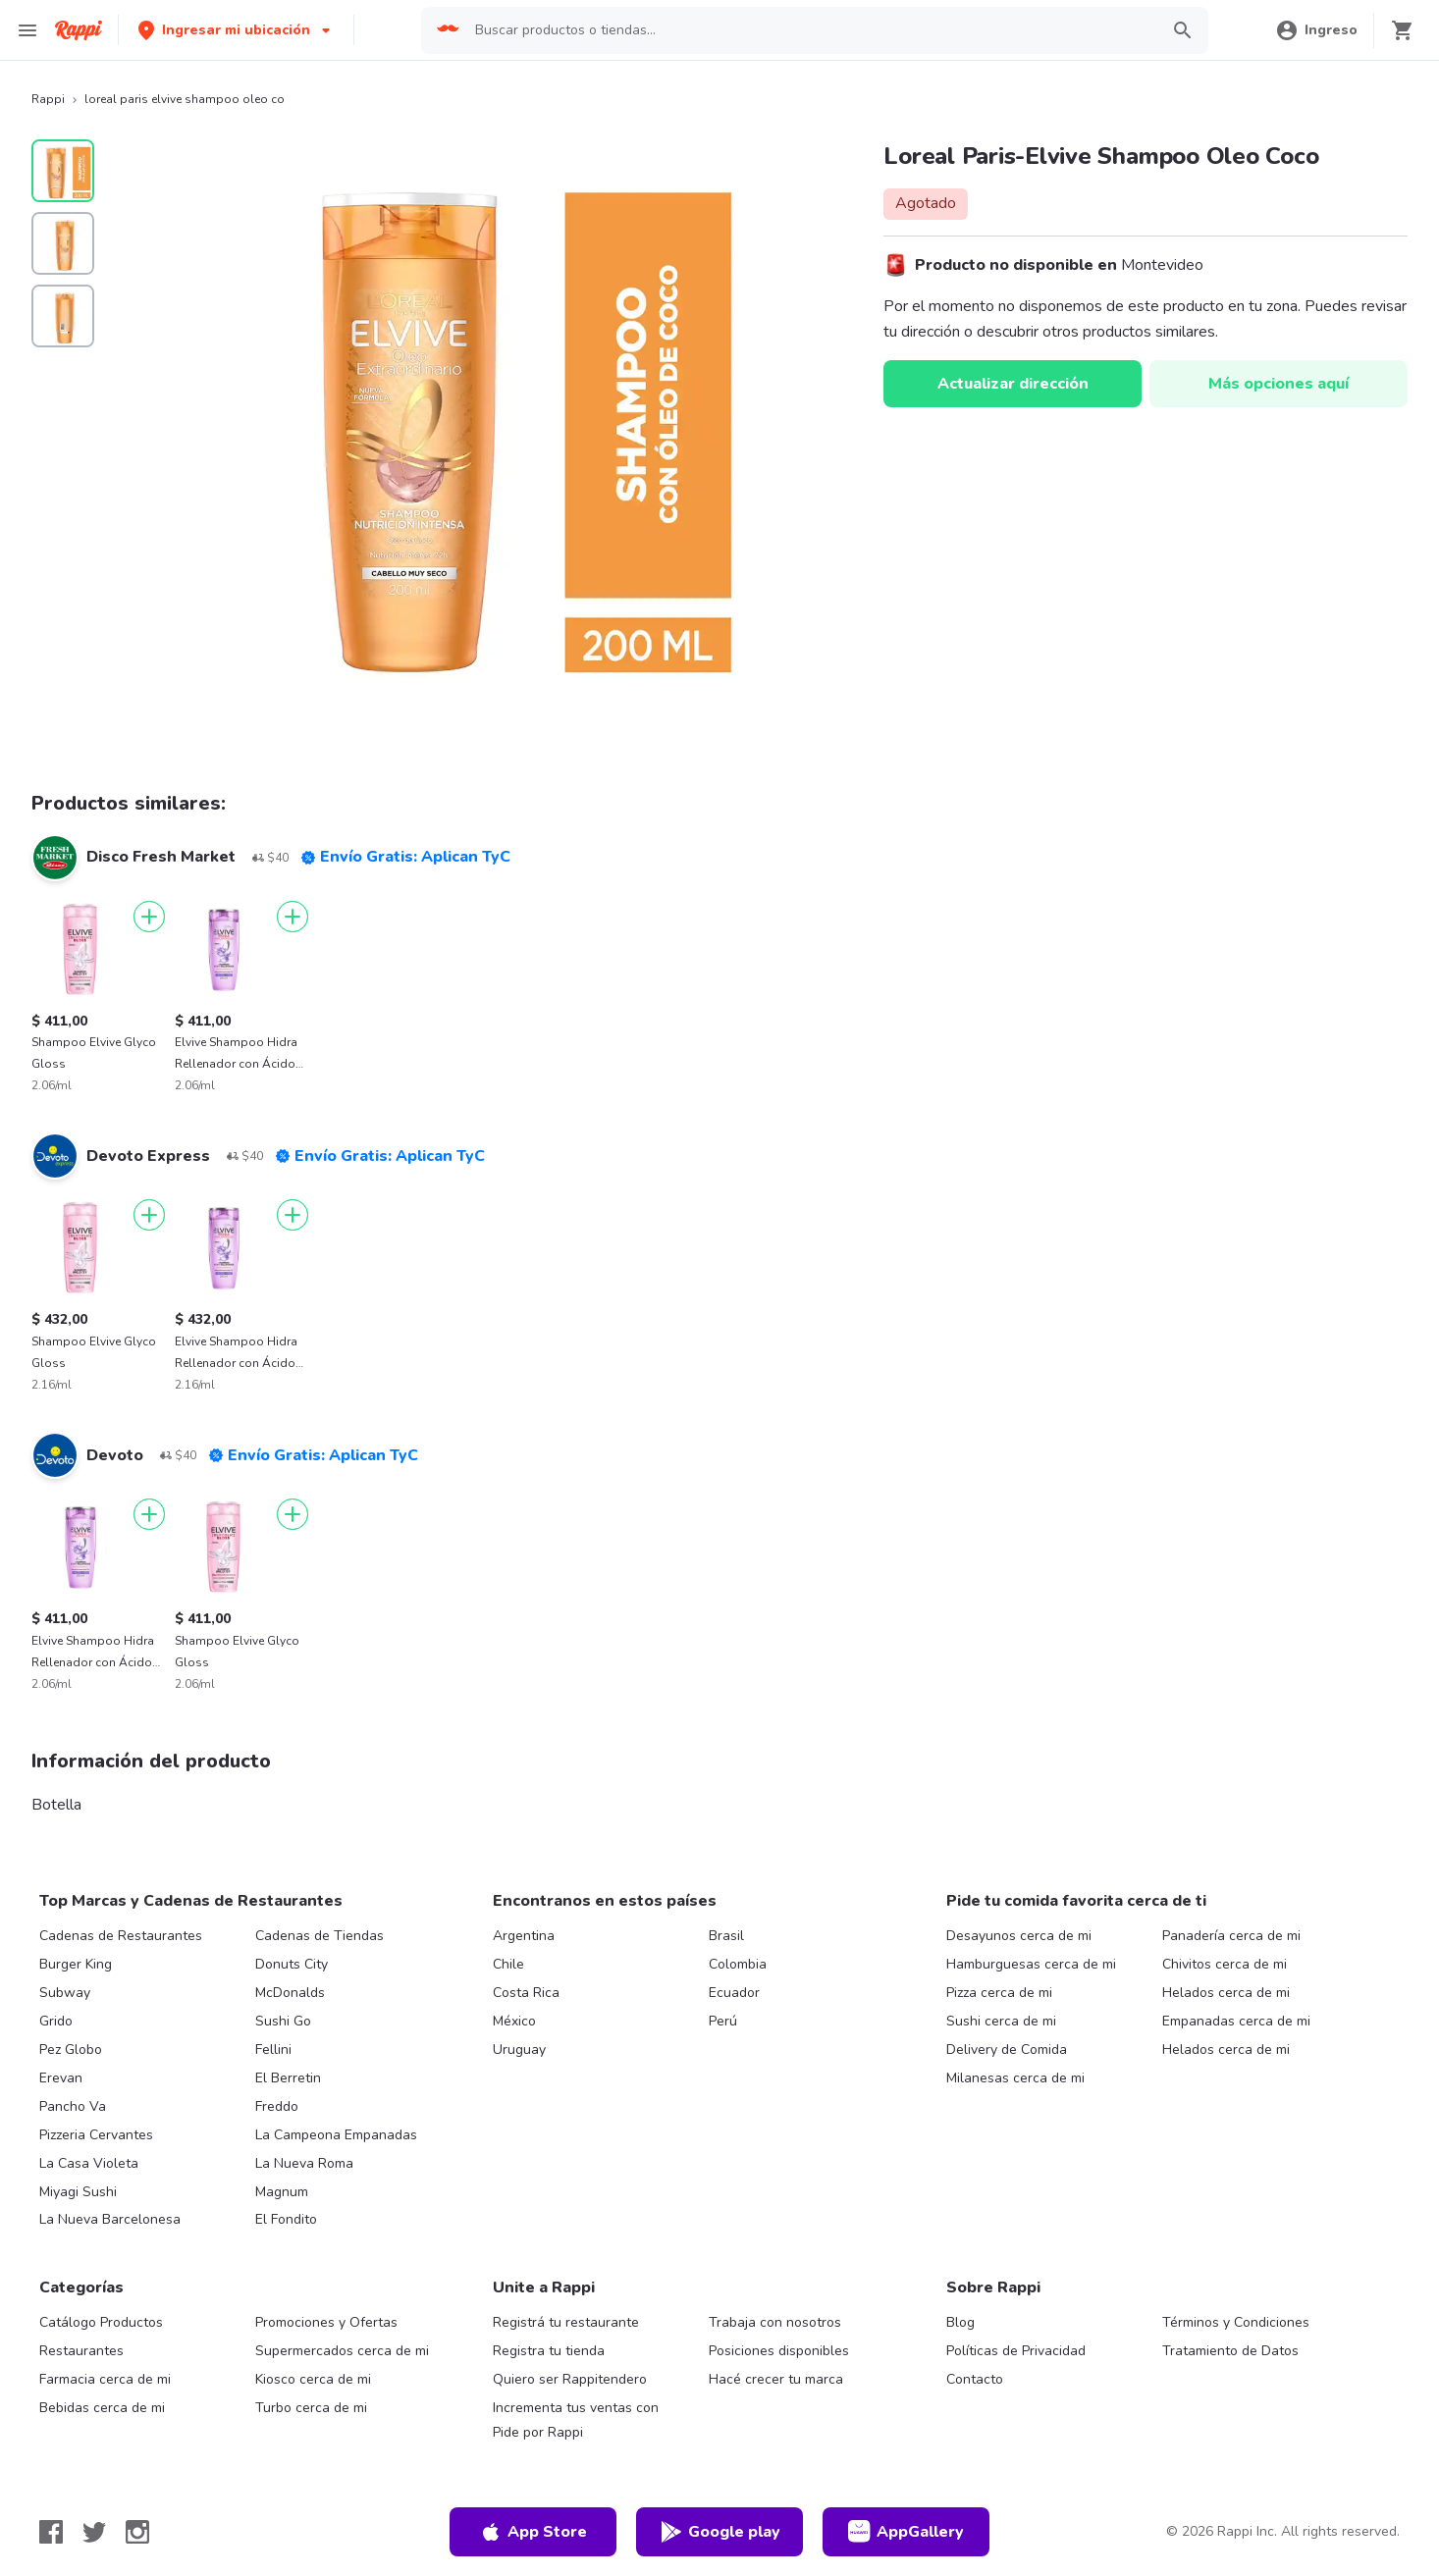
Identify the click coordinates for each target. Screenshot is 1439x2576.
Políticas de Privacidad (1016, 2350)
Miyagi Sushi (78, 2191)
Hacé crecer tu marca (776, 2379)
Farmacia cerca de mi (105, 2379)
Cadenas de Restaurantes (120, 1935)
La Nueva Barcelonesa (110, 2219)
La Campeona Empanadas (336, 2135)
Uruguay (519, 2049)
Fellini (273, 2049)
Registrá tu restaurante (566, 2322)
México (514, 2021)
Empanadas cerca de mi (1236, 2021)
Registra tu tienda (549, 2350)
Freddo (276, 2106)
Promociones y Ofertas (326, 2322)
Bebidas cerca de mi (102, 2407)
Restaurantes (81, 2350)
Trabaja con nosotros (775, 2322)
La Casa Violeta (88, 2163)
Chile (508, 1964)
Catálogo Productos (101, 2322)
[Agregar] (149, 916)
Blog (960, 2322)
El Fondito (286, 2219)
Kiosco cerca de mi (313, 2379)
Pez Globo (70, 2049)
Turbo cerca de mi (311, 2407)
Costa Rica (526, 1992)
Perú (723, 2021)
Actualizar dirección (1013, 383)
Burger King (75, 1964)
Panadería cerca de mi (1231, 1935)
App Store (533, 2532)
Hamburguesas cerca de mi (1031, 1964)
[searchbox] (810, 30)
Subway (64, 1992)
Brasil (726, 1935)
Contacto (974, 2379)
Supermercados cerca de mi (342, 2350)
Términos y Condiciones (1235, 2322)
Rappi (48, 99)
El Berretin (288, 2078)
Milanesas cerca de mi (1015, 2078)
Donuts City (291, 1964)
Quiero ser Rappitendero (570, 2379)
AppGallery (906, 2532)
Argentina (524, 1935)
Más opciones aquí (1278, 383)
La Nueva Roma (304, 2163)
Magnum (281, 2191)
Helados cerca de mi (1226, 1992)
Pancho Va (72, 2106)
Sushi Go (283, 2021)
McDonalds (290, 1992)
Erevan (60, 2078)
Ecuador (734, 1992)
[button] (236, 30)
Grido (56, 2021)
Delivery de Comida (1006, 2049)
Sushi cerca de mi (1001, 2021)
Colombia (738, 1964)
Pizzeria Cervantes (96, 2135)
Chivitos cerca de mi (1224, 1964)
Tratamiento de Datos (1230, 2350)
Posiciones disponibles (779, 2350)
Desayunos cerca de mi (1019, 1935)
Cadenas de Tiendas (319, 1935)
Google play (720, 2532)
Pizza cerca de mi (999, 1992)
